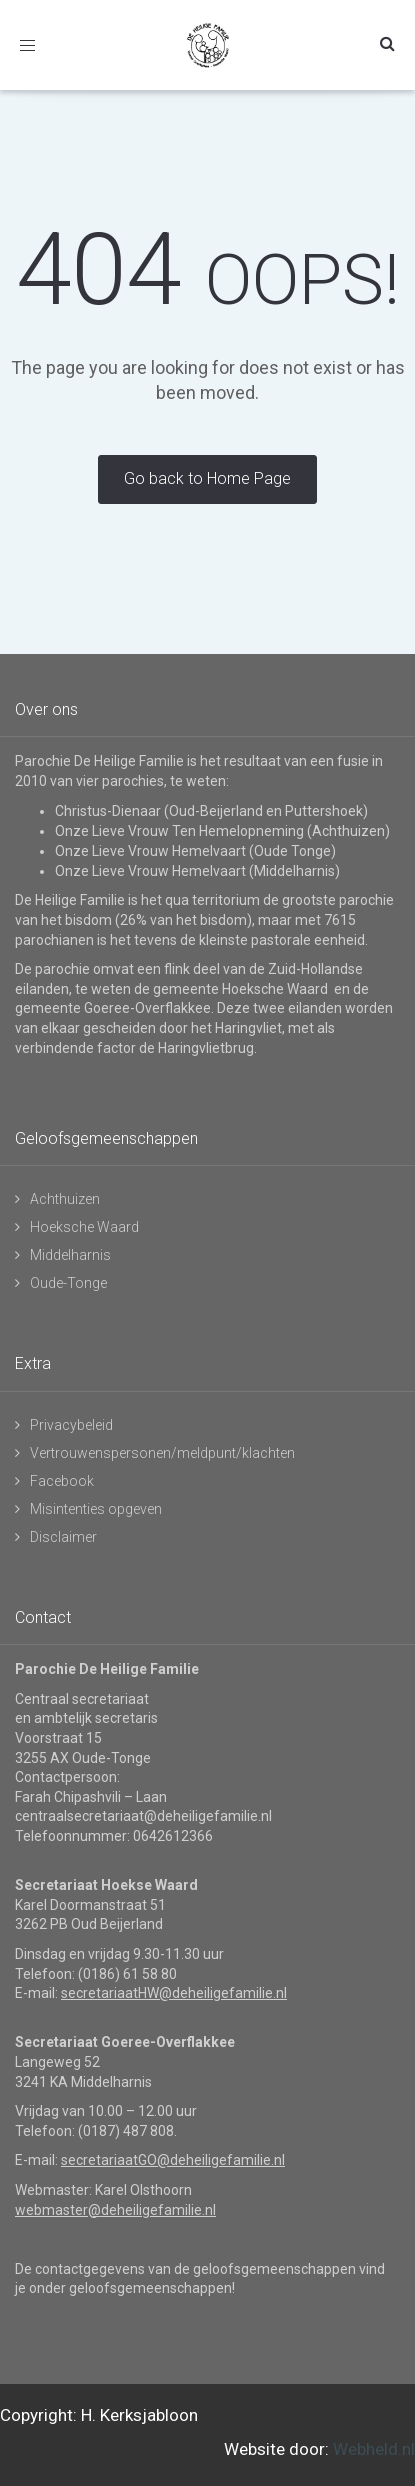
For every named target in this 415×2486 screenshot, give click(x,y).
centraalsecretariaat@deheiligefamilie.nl (143, 1816)
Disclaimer (63, 1537)
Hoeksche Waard (84, 1227)
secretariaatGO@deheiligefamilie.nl (173, 2160)
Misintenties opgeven (96, 1509)
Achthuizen (65, 1199)
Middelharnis (70, 1255)
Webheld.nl (374, 2449)
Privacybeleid (71, 1425)
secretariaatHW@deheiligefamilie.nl (174, 1993)
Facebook (62, 1481)
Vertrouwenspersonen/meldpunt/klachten (162, 1453)
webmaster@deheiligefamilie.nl (115, 2210)
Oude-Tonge (68, 1283)
